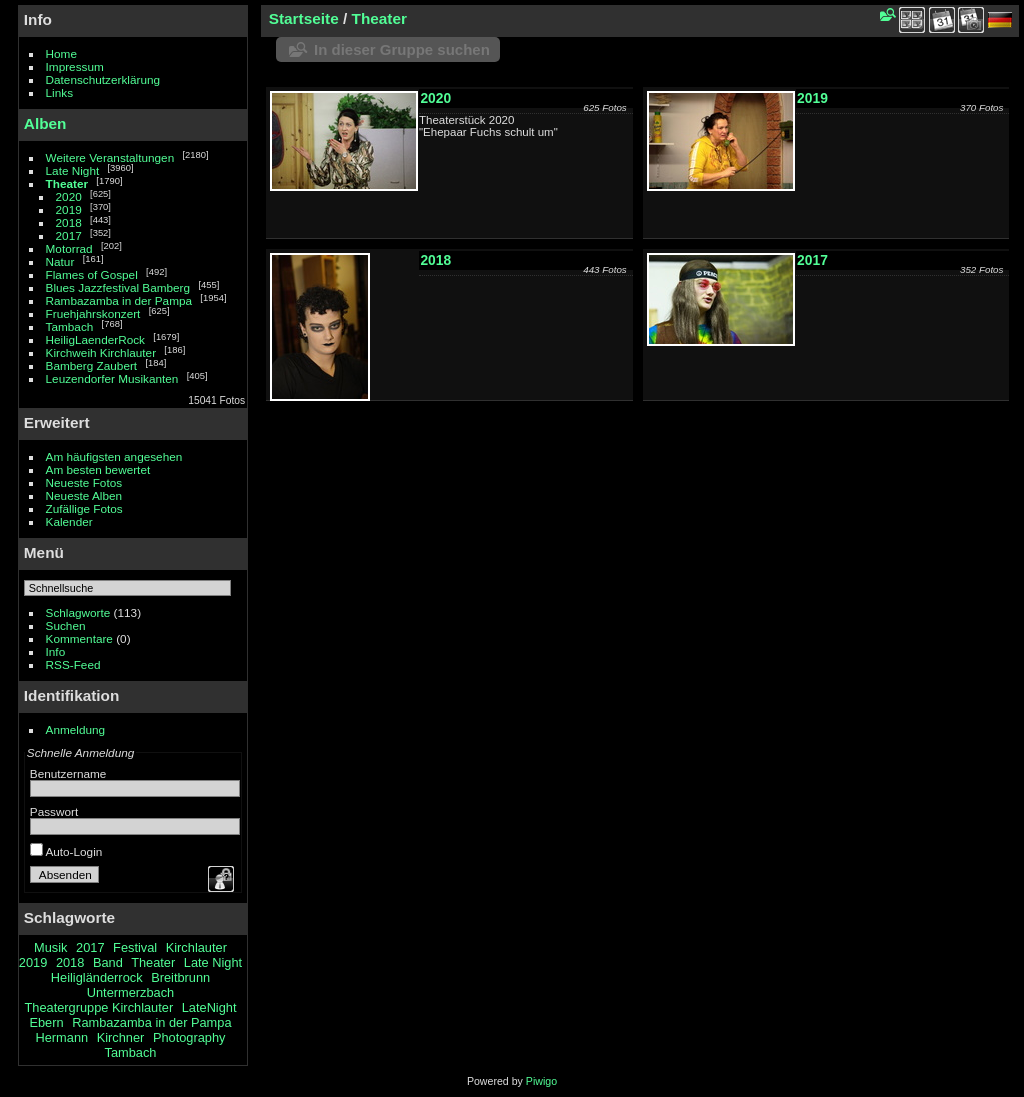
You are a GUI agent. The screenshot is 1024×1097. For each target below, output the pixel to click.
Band (108, 962)
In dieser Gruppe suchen (402, 49)
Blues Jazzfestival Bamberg (118, 287)
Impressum (75, 66)
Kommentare (79, 638)
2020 (69, 196)
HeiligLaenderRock (95, 339)
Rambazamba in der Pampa (119, 300)
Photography (189, 1037)
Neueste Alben (84, 495)
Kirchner (121, 1037)
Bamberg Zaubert (92, 365)
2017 (69, 235)
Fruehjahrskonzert (93, 313)
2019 (69, 209)
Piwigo (541, 1081)
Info (56, 651)
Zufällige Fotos (84, 508)
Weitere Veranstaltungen (110, 157)
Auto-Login (66, 851)
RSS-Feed (73, 664)
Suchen (66, 625)
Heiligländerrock (97, 977)
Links (59, 92)
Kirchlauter (196, 947)
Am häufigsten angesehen (114, 456)
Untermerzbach (130, 992)
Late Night (73, 170)
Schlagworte (78, 612)
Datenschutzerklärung (103, 79)
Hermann (61, 1037)
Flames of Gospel (92, 274)
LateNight (209, 1007)
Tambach (70, 326)
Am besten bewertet (98, 469)
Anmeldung (76, 729)
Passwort (54, 811)
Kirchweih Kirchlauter (101, 352)
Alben (45, 123)
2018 (69, 222)
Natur (60, 261)
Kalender (69, 521)
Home (61, 53)
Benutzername (68, 773)
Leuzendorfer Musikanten (112, 378)
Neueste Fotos (84, 482)
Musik (50, 947)
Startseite (304, 18)
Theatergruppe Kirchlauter (98, 1007)
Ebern (46, 1022)
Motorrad (69, 248)
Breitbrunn (180, 977)
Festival (135, 947)
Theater (67, 183)
